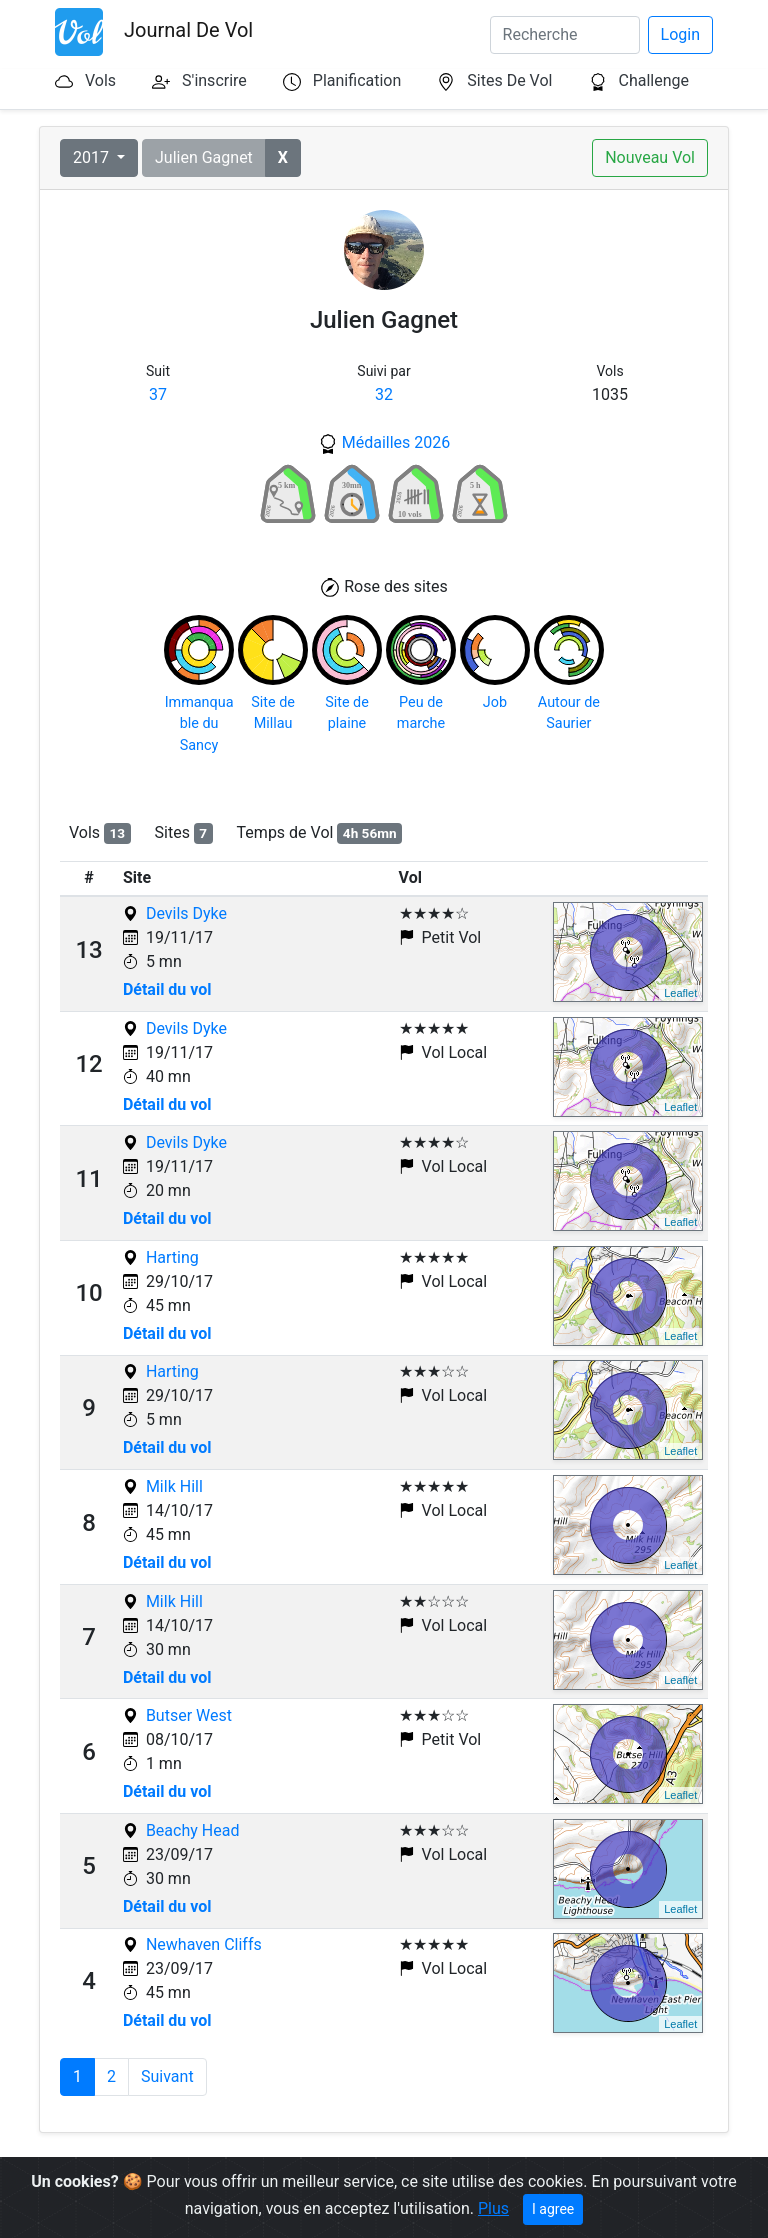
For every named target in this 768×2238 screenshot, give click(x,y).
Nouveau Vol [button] (650, 157)
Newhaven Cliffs (204, 1944)
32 (384, 394)
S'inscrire (214, 80)
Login (680, 34)
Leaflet (680, 993)
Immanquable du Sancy (199, 724)
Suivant (167, 2076)
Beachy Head (193, 1830)
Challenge (653, 80)
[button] (283, 158)
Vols (100, 80)
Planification (357, 80)
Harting (172, 1257)
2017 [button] (93, 157)
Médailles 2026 (396, 442)
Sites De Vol (509, 80)
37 (158, 394)
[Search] (565, 35)
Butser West (189, 1715)
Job (495, 702)
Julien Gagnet (204, 157)
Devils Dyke (186, 913)
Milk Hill (174, 1486)
